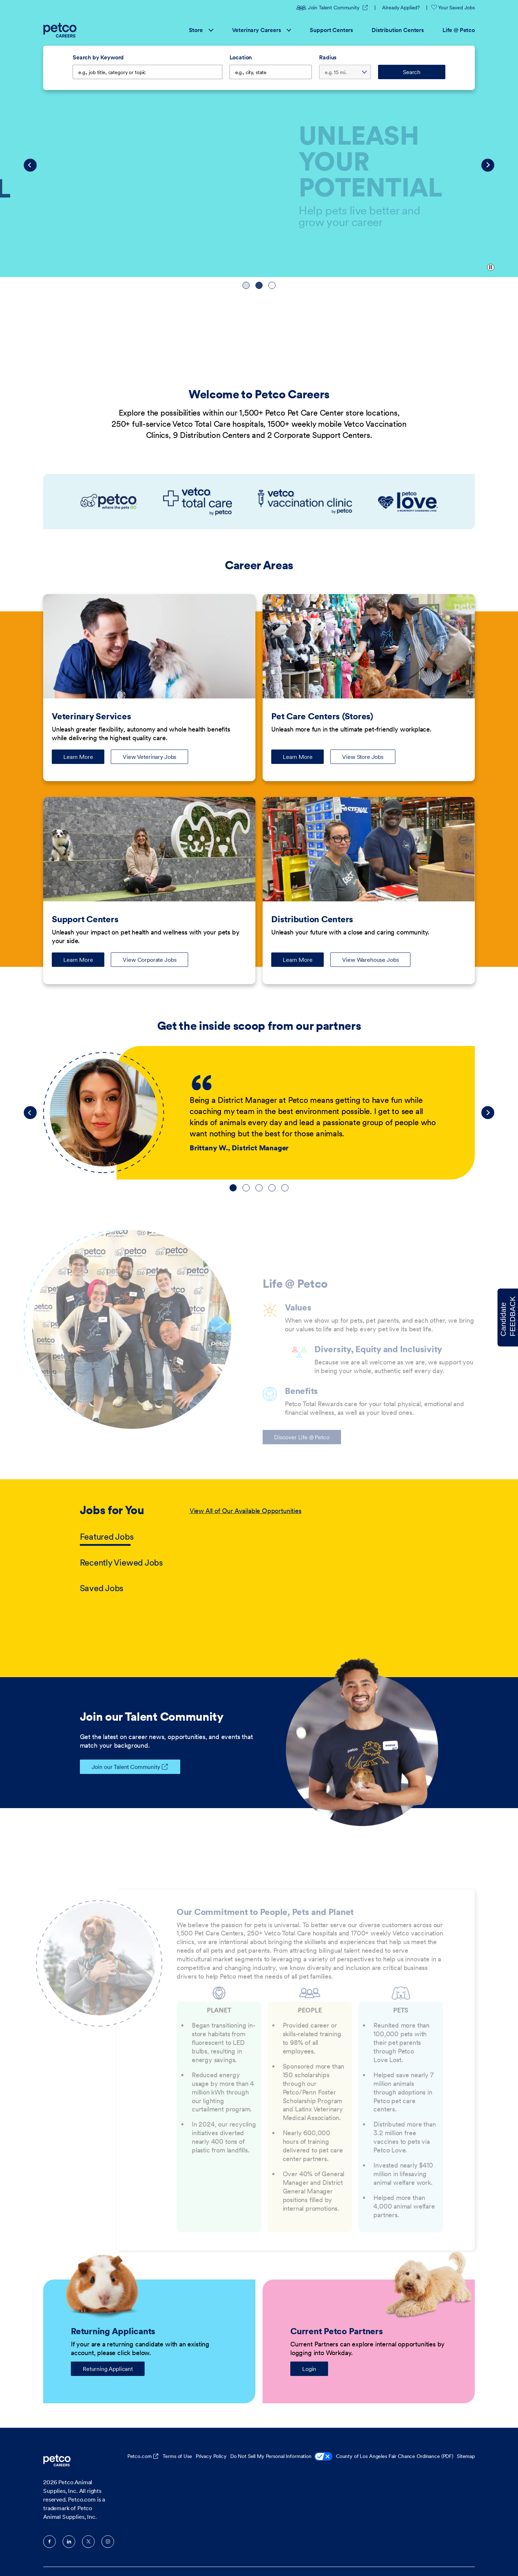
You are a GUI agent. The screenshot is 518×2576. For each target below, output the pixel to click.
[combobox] (271, 72)
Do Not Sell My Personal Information (281, 2457)
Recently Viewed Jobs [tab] (121, 1562)
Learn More (83, 758)
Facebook (49, 2541)
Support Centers (331, 29)
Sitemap (466, 2456)
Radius (327, 57)
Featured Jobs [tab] (107, 1536)
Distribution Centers (398, 29)
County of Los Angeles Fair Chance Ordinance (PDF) (394, 2456)
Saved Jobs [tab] (102, 1588)
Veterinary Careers (261, 29)
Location (241, 57)
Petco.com (139, 2456)
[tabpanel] (314, 1550)
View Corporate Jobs (149, 959)
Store (201, 29)
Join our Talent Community (120, 1766)
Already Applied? (401, 7)
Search (412, 72)
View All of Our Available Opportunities (245, 1511)
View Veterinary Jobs (149, 756)
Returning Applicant (108, 2368)
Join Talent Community (328, 7)
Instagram (107, 2541)
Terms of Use (177, 2456)
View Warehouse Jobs (370, 959)
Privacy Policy (211, 2456)
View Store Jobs (362, 756)
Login (309, 2368)
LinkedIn (69, 2541)
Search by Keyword (98, 57)
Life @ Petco (458, 29)
